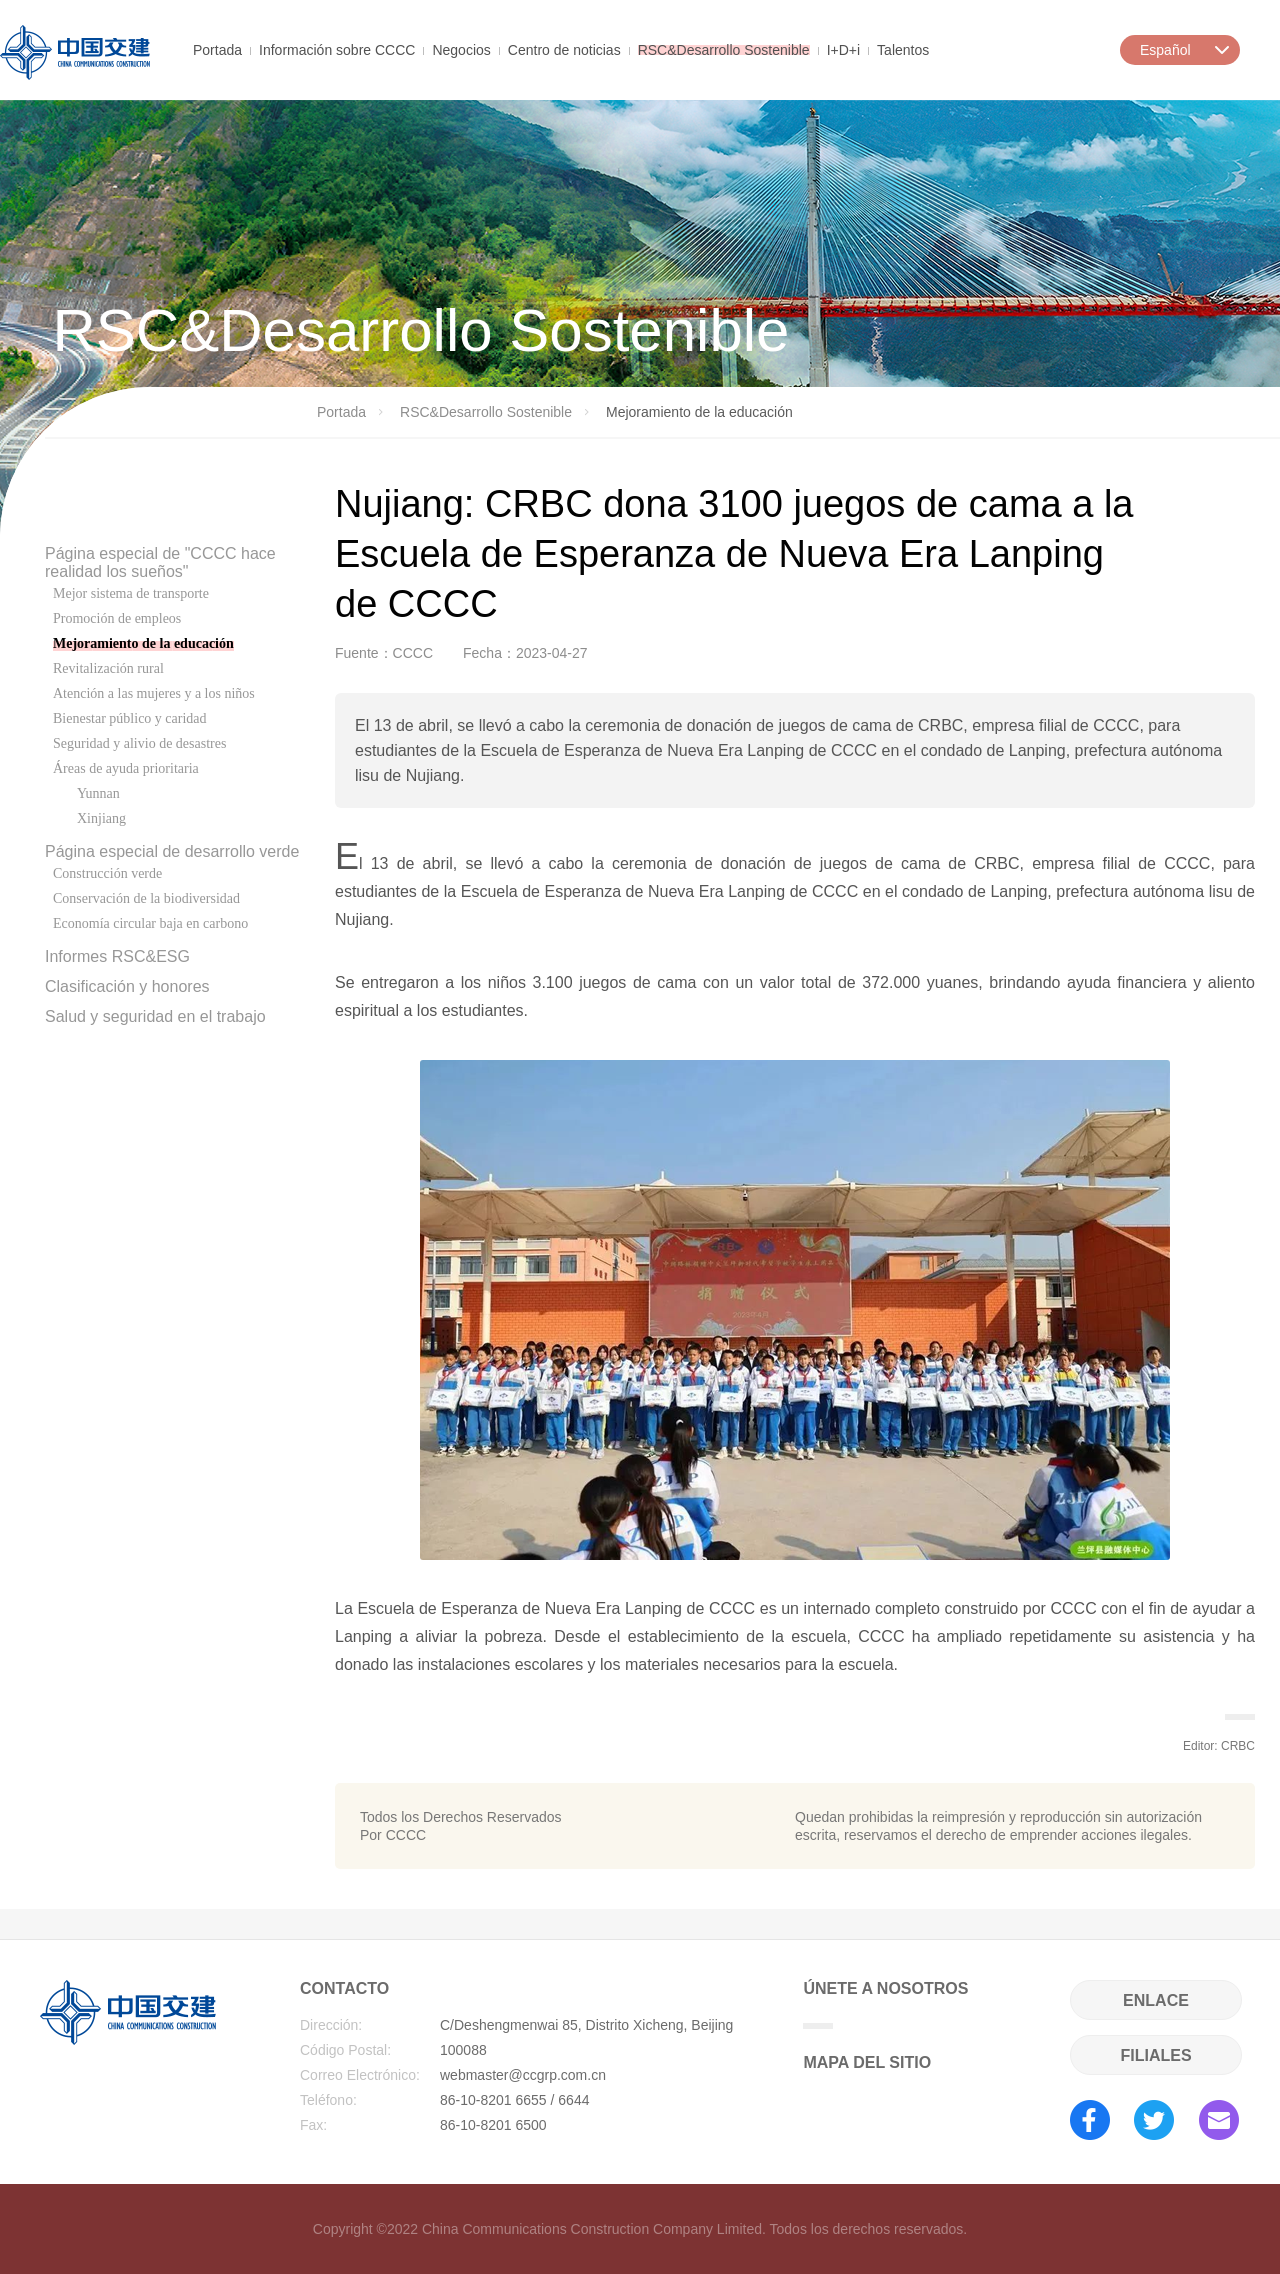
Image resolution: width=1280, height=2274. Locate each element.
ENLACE (1156, 2000)
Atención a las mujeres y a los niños (154, 693)
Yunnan (98, 793)
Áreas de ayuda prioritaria (126, 768)
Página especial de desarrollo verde (172, 851)
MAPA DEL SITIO (867, 2062)
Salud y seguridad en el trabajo (155, 1016)
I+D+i (843, 48)
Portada (217, 48)
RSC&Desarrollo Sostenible (724, 48)
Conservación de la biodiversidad (146, 898)
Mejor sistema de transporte (131, 593)
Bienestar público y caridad (130, 718)
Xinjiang (101, 818)
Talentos (903, 48)
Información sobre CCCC (337, 48)
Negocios (461, 48)
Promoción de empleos (117, 618)
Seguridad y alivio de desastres (139, 743)
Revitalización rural (108, 668)
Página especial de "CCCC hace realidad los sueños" (160, 562)
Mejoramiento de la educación (143, 643)
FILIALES (1155, 2055)
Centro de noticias (564, 48)
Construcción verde (107, 873)
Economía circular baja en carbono (150, 923)
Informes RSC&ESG (117, 956)
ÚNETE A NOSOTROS (885, 2004)
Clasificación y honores (127, 986)
